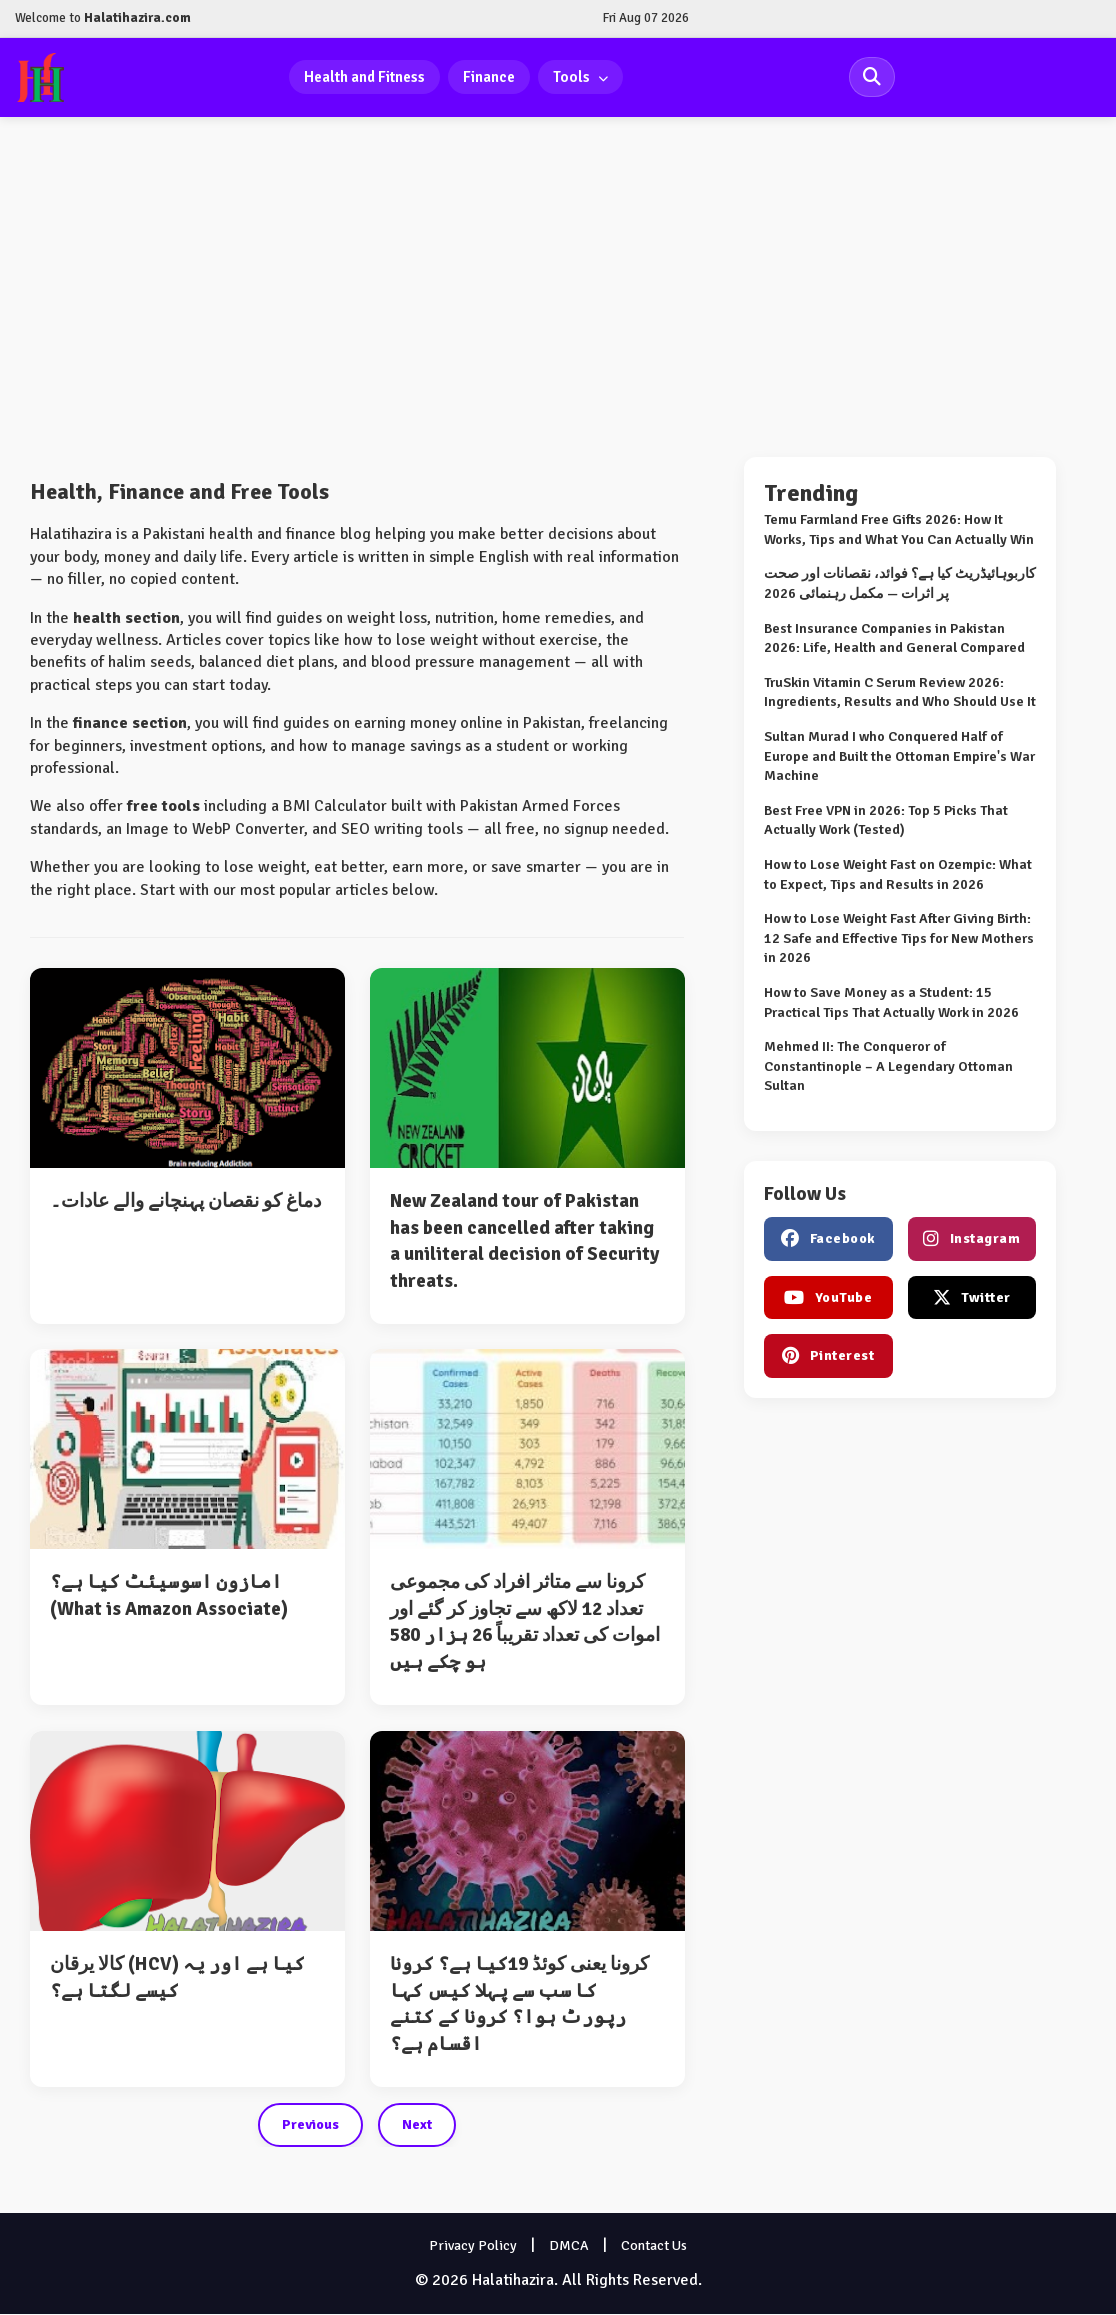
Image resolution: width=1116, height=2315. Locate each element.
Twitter (972, 1299)
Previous (310, 2125)
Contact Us (654, 2246)
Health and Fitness (365, 77)
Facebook (828, 1240)
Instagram (971, 1240)
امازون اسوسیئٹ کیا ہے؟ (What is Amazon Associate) (169, 1596)
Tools (581, 77)
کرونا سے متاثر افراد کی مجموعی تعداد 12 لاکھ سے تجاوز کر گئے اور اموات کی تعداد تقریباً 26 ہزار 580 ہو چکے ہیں (525, 1623)
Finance (490, 77)
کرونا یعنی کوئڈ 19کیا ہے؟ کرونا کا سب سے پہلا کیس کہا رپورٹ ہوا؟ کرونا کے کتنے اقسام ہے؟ (519, 2005)
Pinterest (828, 1357)
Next (417, 2125)
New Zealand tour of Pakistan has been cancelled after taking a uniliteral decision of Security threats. (524, 1242)
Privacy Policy (473, 2246)
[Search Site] (872, 78)
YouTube (828, 1299)
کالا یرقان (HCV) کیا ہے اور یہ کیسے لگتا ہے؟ (177, 1978)
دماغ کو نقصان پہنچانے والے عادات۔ (185, 1202)
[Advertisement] (558, 288)
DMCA (569, 2246)
